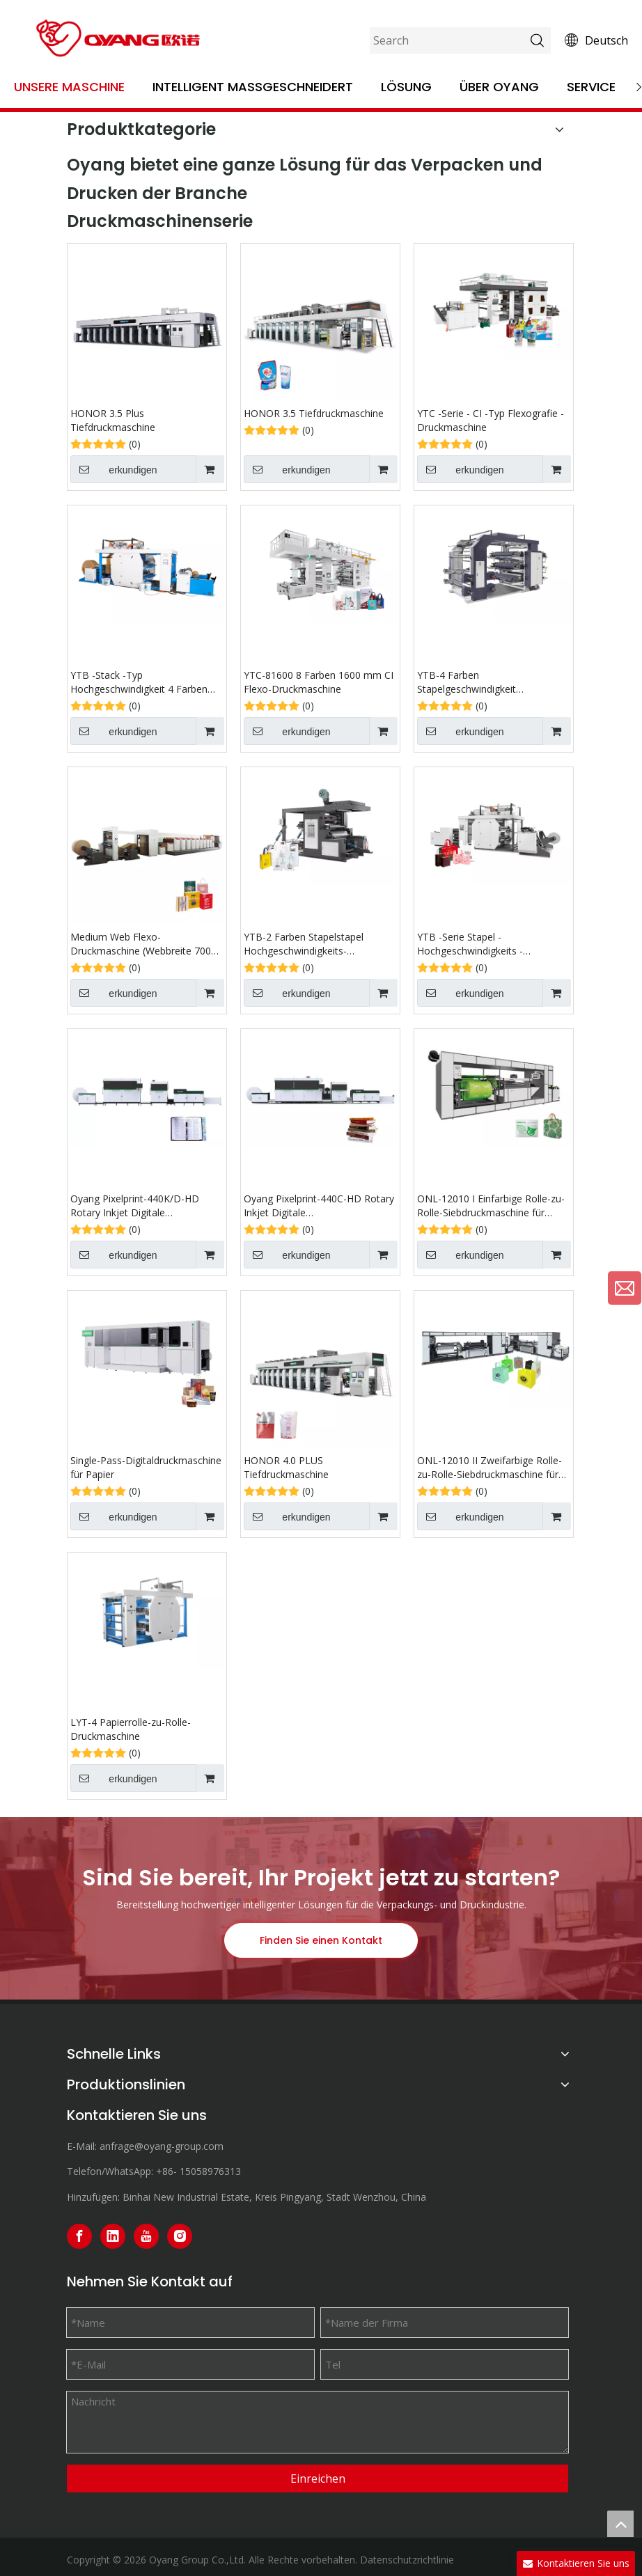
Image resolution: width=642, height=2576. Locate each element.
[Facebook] (79, 2236)
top (620, 2524)
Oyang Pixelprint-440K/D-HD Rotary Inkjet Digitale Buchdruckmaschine (134, 1206)
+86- (166, 2171)
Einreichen (317, 2478)
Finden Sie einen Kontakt (321, 1940)
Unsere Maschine (69, 86)
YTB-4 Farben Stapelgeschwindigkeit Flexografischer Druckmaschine (487, 682)
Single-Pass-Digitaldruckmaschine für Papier (145, 1467)
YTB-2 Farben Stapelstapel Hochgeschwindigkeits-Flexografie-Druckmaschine (305, 944)
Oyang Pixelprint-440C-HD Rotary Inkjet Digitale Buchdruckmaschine (319, 1206)
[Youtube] (146, 2236)
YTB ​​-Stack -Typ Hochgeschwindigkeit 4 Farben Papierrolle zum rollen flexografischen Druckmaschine (141, 682)
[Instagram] (179, 2236)
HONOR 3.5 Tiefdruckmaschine (314, 413)
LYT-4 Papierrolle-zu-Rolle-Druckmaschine (130, 1729)
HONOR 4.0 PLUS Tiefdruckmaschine (286, 1467)
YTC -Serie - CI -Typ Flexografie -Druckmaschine (490, 420)
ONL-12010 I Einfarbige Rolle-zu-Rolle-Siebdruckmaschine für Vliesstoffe (491, 1206)
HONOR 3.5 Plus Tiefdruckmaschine (112, 420)
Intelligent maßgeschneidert (252, 86)
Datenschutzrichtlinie (407, 2559)
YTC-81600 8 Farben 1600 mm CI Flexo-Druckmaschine (318, 682)
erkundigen (113, 469)
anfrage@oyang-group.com (162, 2146)
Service (591, 86)
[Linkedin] (112, 2236)
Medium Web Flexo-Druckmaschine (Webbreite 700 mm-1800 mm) (140, 944)
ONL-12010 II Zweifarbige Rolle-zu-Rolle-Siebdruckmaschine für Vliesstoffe (489, 1468)
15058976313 (210, 2171)
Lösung (406, 86)
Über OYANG (499, 86)
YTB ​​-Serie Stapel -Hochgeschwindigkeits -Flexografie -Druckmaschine (480, 944)
